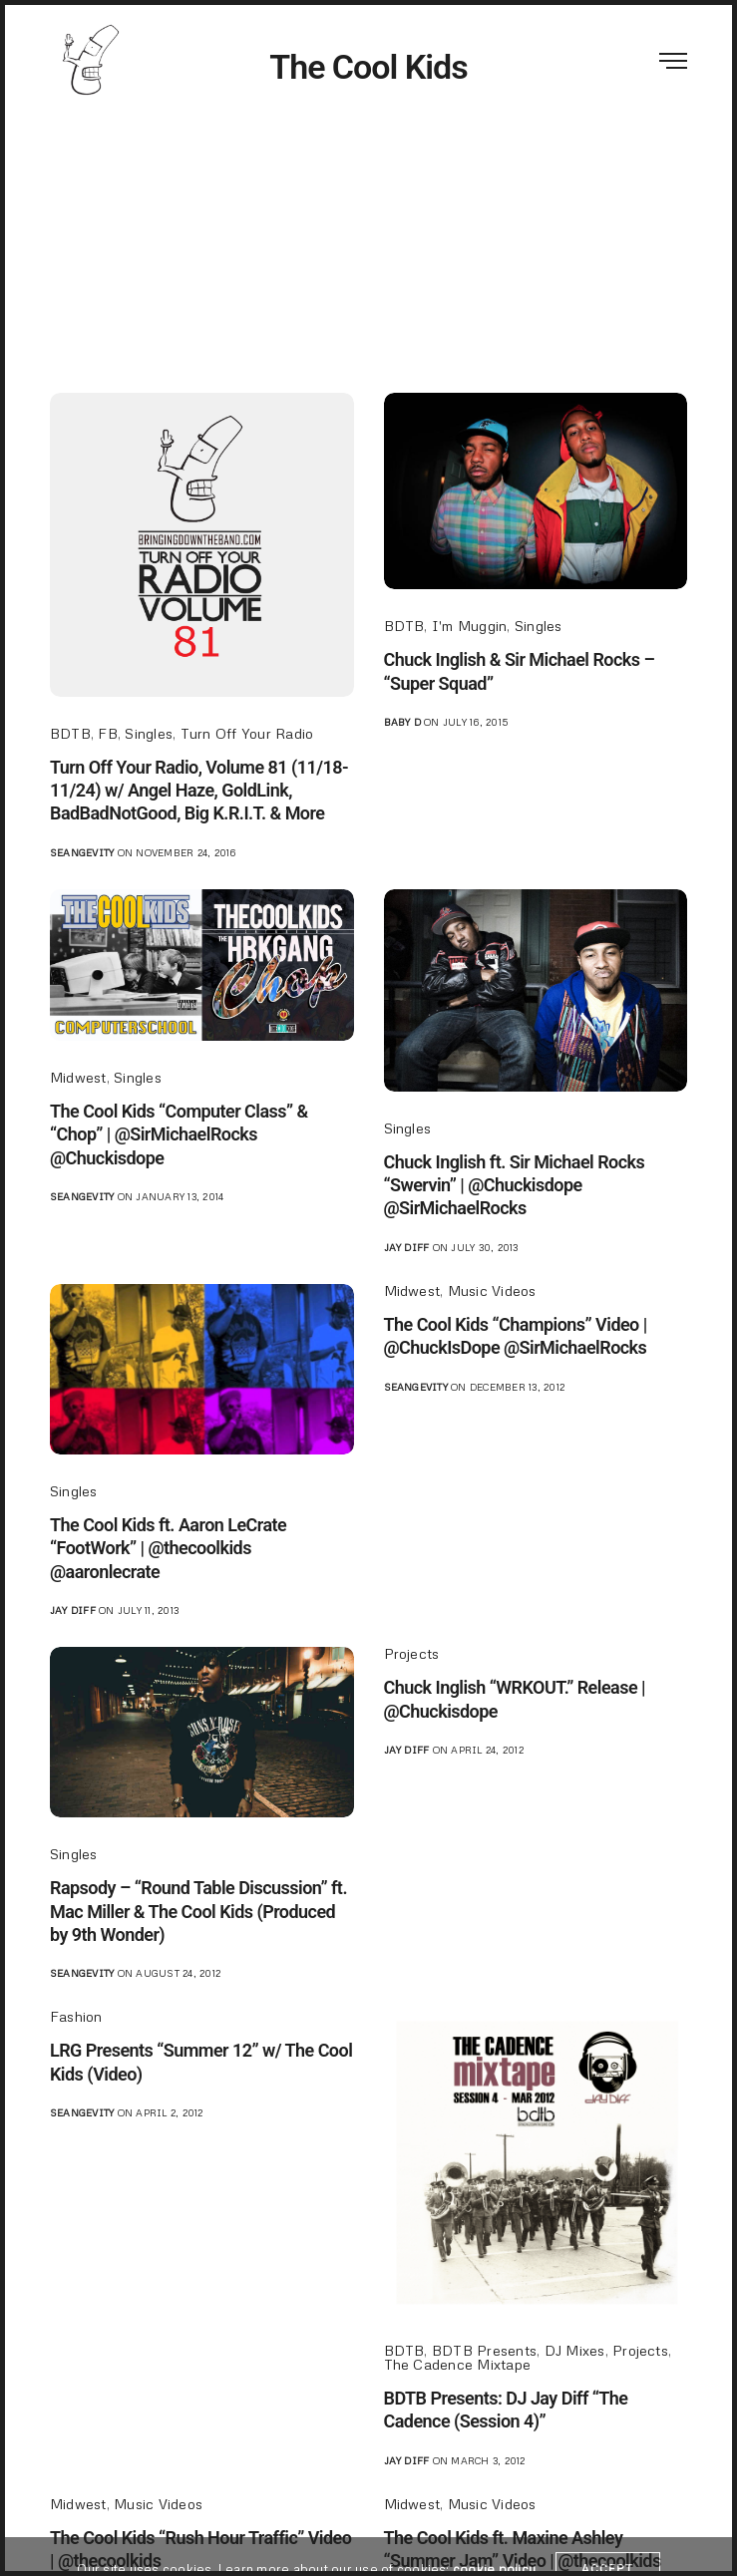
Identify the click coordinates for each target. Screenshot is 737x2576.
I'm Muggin (469, 625)
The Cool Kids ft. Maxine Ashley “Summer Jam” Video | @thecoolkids (522, 2549)
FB (107, 733)
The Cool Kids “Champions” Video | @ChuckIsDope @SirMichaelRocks (515, 1336)
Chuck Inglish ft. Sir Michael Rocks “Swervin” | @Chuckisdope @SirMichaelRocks (514, 1185)
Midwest (78, 1077)
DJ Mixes (575, 2350)
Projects (412, 1653)
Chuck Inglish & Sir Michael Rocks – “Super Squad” (519, 671)
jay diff (407, 1247)
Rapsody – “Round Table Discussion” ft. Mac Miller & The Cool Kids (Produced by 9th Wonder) (198, 1911)
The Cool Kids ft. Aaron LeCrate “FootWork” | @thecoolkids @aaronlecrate (168, 1548)
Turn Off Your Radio (247, 733)
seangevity (82, 852)
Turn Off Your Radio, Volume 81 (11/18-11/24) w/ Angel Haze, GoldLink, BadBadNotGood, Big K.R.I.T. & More (199, 790)
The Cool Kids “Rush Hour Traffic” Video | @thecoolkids (200, 2549)
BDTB (70, 733)
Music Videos (492, 1290)
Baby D (402, 722)
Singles (149, 733)
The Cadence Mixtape (458, 2364)
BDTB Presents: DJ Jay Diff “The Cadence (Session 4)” (506, 2409)
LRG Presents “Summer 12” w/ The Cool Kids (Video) (201, 2062)
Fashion (76, 2016)
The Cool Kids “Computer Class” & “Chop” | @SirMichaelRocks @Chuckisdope (179, 1134)
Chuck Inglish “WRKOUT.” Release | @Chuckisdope (514, 1699)
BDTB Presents (484, 2350)
